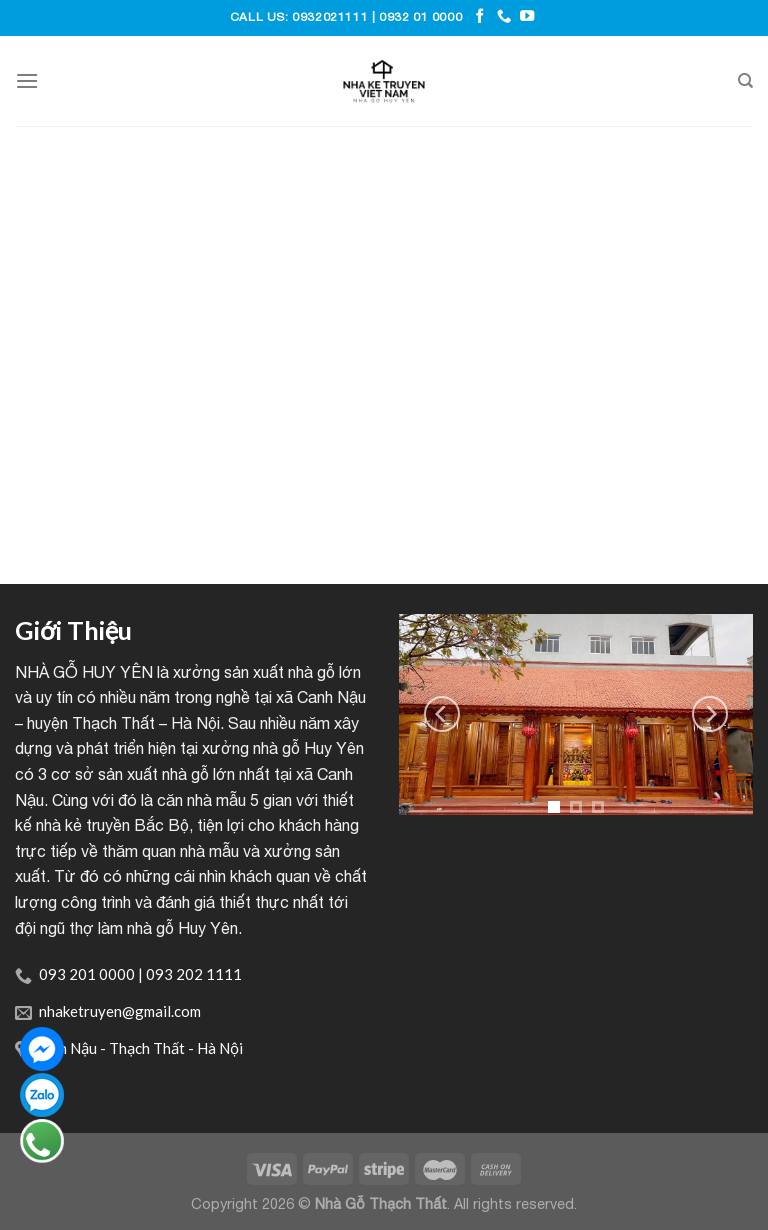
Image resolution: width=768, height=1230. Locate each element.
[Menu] (27, 80)
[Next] (710, 714)
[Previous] (442, 714)
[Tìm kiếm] (745, 81)
